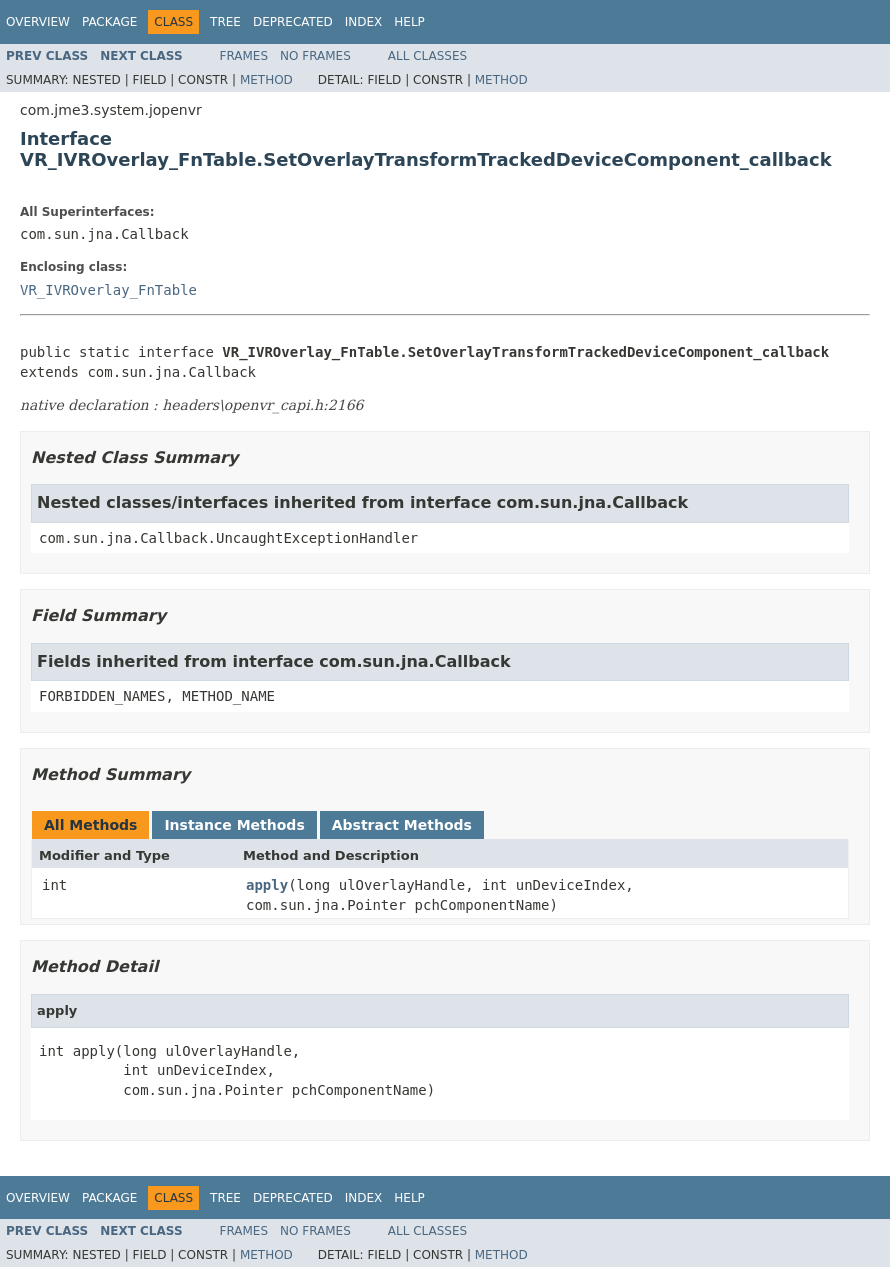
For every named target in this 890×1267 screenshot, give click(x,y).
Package (109, 22)
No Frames (315, 56)
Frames (244, 56)
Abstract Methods (402, 825)
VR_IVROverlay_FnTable (108, 290)
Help (409, 22)
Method (266, 80)
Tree (225, 22)
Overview (38, 22)
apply (267, 885)
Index (364, 22)
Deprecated (293, 22)
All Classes (427, 56)
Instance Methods (234, 825)
